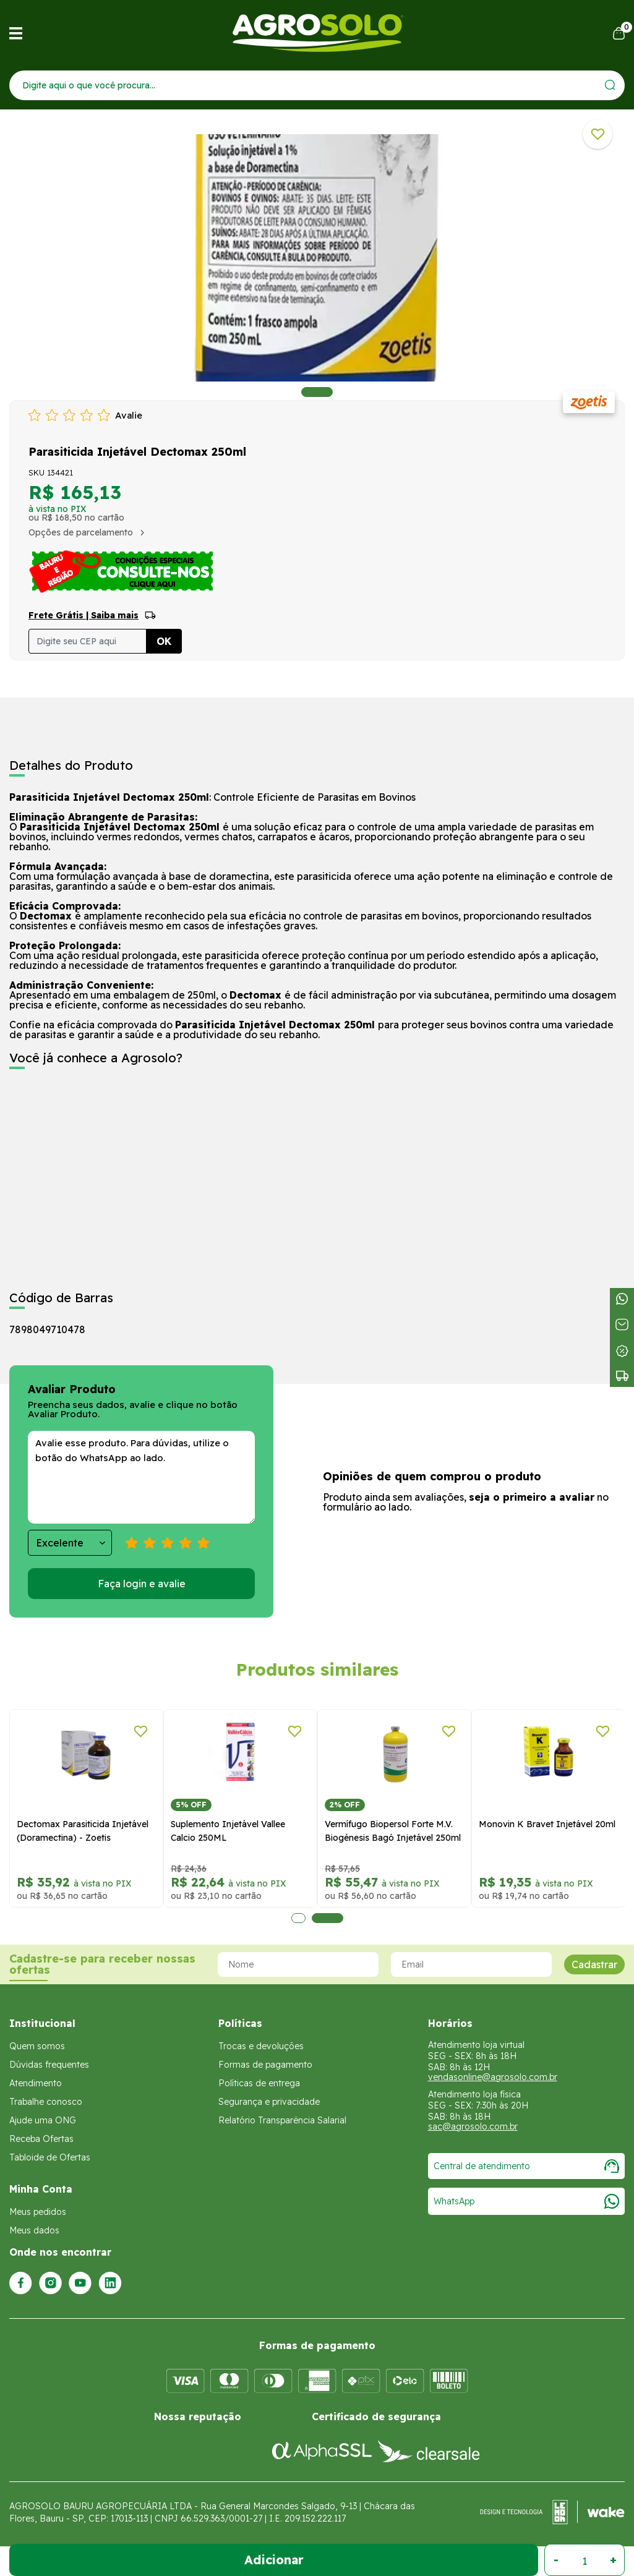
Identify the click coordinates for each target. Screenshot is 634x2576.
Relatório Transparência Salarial (282, 2120)
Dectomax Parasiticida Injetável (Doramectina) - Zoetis (82, 1831)
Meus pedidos (37, 2211)
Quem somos (37, 2046)
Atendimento (35, 2083)
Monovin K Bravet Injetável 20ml (547, 1824)
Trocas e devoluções (261, 2046)
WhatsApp (526, 2201)
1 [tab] (317, 392)
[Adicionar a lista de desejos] (597, 134)
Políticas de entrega (259, 2083)
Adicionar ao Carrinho (273, 2560)
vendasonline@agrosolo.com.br (492, 2077)
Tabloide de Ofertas (49, 2157)
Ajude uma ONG (42, 2120)
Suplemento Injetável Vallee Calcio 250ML (228, 1831)
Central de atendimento (526, 2166)
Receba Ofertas (41, 2138)
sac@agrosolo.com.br (473, 2126)
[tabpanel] (317, 258)
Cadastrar (594, 1964)
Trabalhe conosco (45, 2101)
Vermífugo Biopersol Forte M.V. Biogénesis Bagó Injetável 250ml (393, 1831)
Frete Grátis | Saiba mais (83, 615)
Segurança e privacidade (269, 2101)
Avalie (128, 415)
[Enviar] (610, 85)
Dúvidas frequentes (49, 2064)
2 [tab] (327, 1918)
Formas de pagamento (265, 2064)
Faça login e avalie (142, 1583)
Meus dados (34, 2230)
